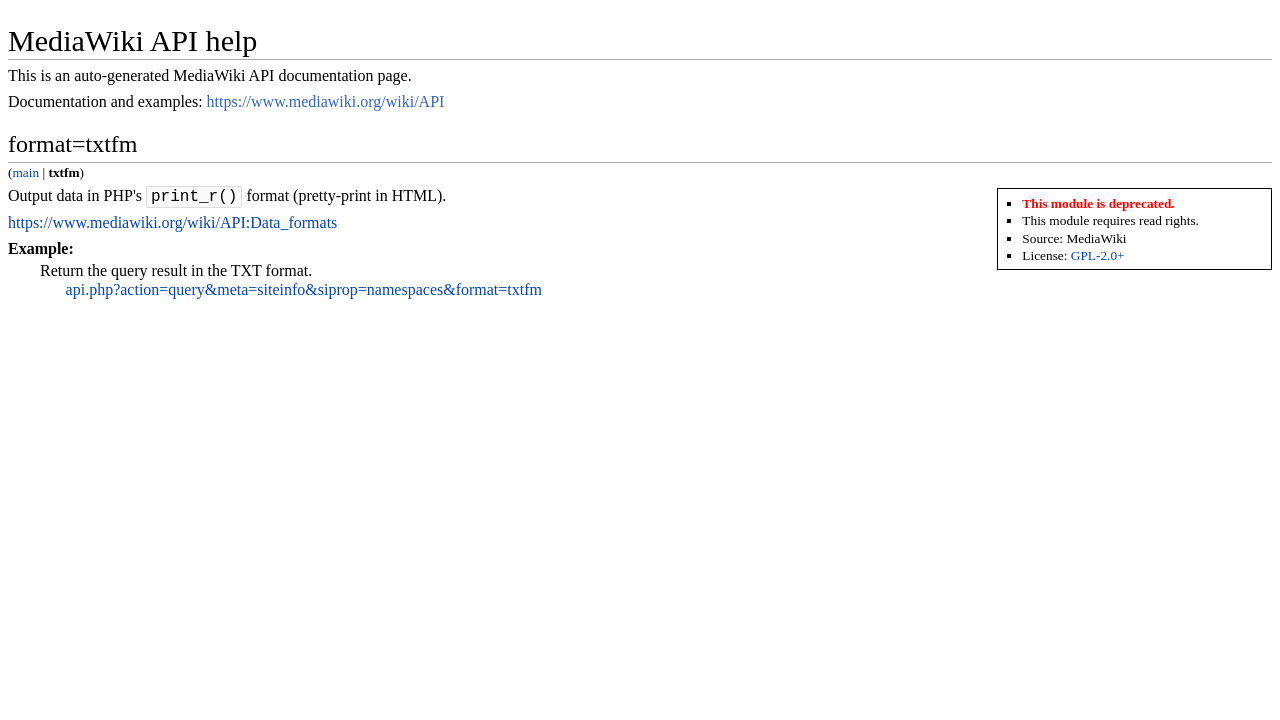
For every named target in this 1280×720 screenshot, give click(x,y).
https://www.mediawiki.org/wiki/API (326, 101)
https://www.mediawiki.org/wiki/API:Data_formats (172, 225)
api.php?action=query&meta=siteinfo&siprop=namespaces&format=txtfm (304, 292)
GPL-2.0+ (1098, 255)
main (25, 172)
